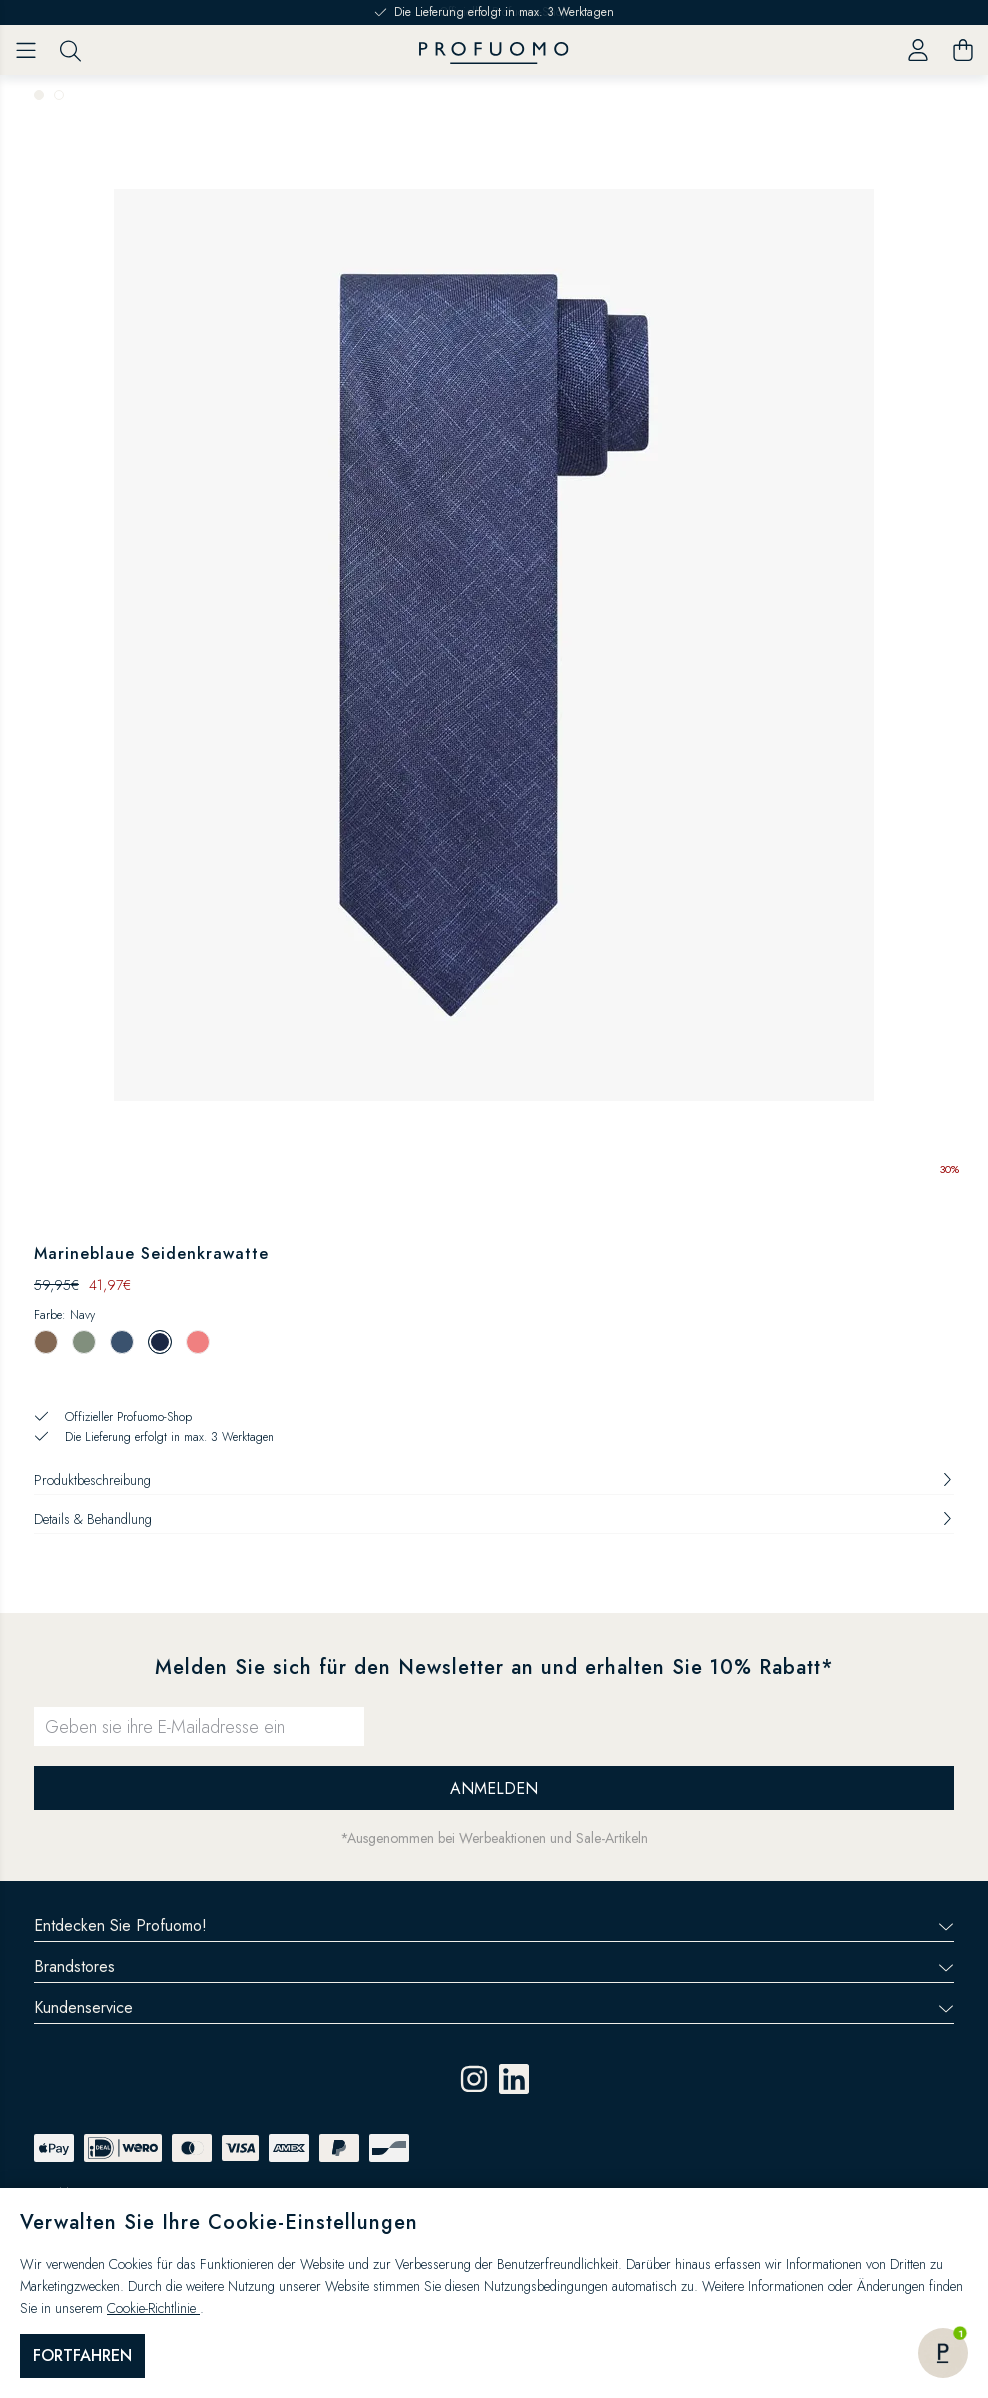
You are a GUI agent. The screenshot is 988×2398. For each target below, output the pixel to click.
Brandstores (494, 1966)
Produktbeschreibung (494, 1480)
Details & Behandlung (494, 1519)
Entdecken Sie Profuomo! (494, 1925)
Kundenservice (494, 2007)
